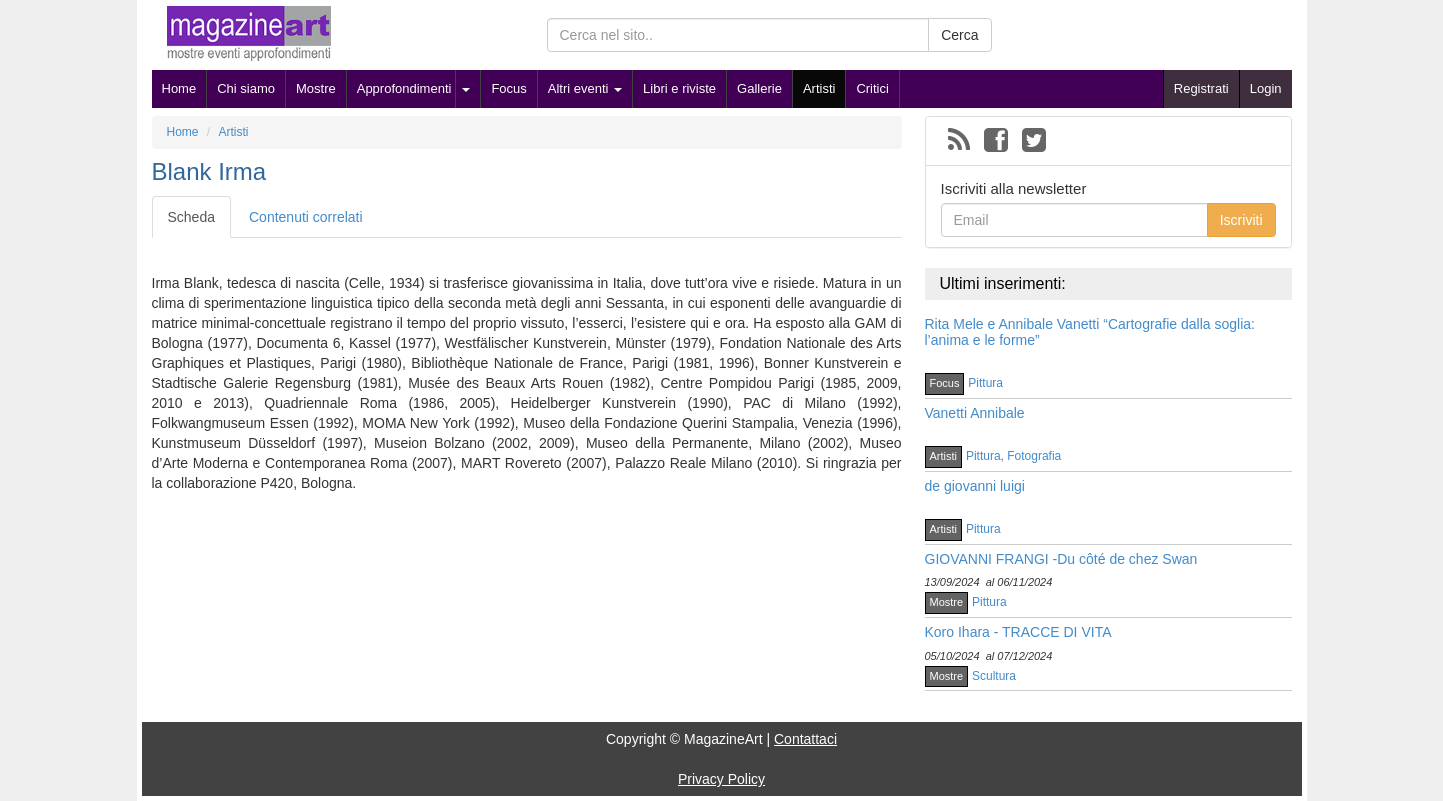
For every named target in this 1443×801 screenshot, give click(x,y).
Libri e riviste (679, 88)
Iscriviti (1241, 220)
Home (179, 88)
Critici (872, 88)
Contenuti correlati (306, 217)
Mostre (316, 88)
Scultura (994, 676)
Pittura (985, 383)
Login (1266, 88)
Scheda (191, 217)
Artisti (819, 88)
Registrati (1201, 88)
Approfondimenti (404, 88)
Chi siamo (246, 88)
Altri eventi (585, 88)
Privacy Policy (721, 779)
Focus (508, 88)
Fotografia (1034, 456)
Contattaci (805, 739)
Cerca (959, 35)
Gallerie (759, 88)
